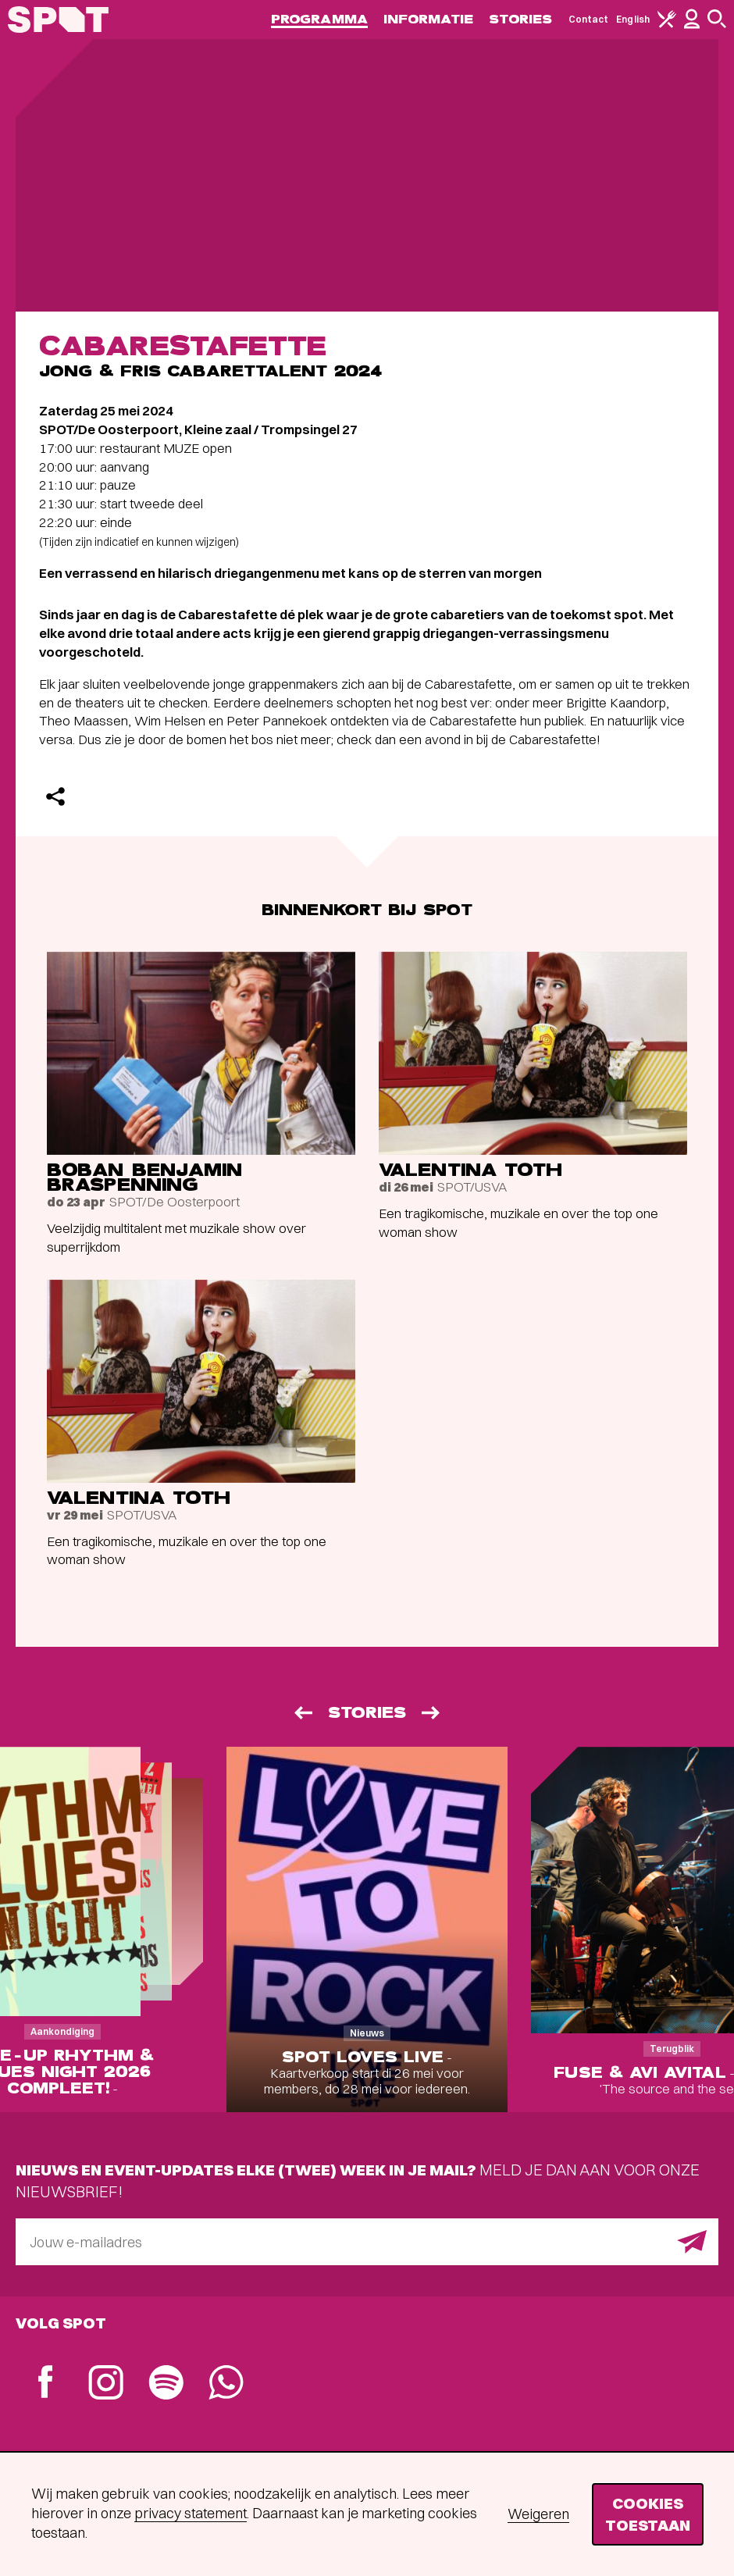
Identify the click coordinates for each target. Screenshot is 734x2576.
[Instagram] (106, 2384)
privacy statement (190, 2513)
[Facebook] (46, 2383)
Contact (588, 19)
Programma (319, 19)
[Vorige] (302, 1712)
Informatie (428, 19)
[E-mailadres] (367, 2241)
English (633, 19)
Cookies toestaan (647, 2514)
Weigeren (538, 2514)
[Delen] (55, 796)
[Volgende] (432, 1712)
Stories (521, 19)
